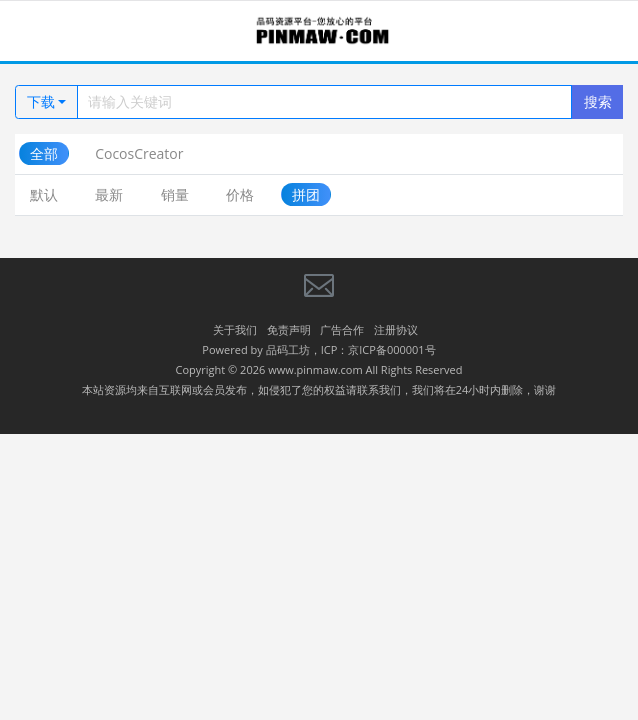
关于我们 (235, 329)
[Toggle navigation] (40, 31)
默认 (44, 194)
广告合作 (342, 329)
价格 (240, 194)
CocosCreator (139, 153)
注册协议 (396, 329)
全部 (44, 153)
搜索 (598, 101)
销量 (175, 194)
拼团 (306, 194)
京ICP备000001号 (391, 349)
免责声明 (289, 329)
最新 (109, 194)
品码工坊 (288, 349)
